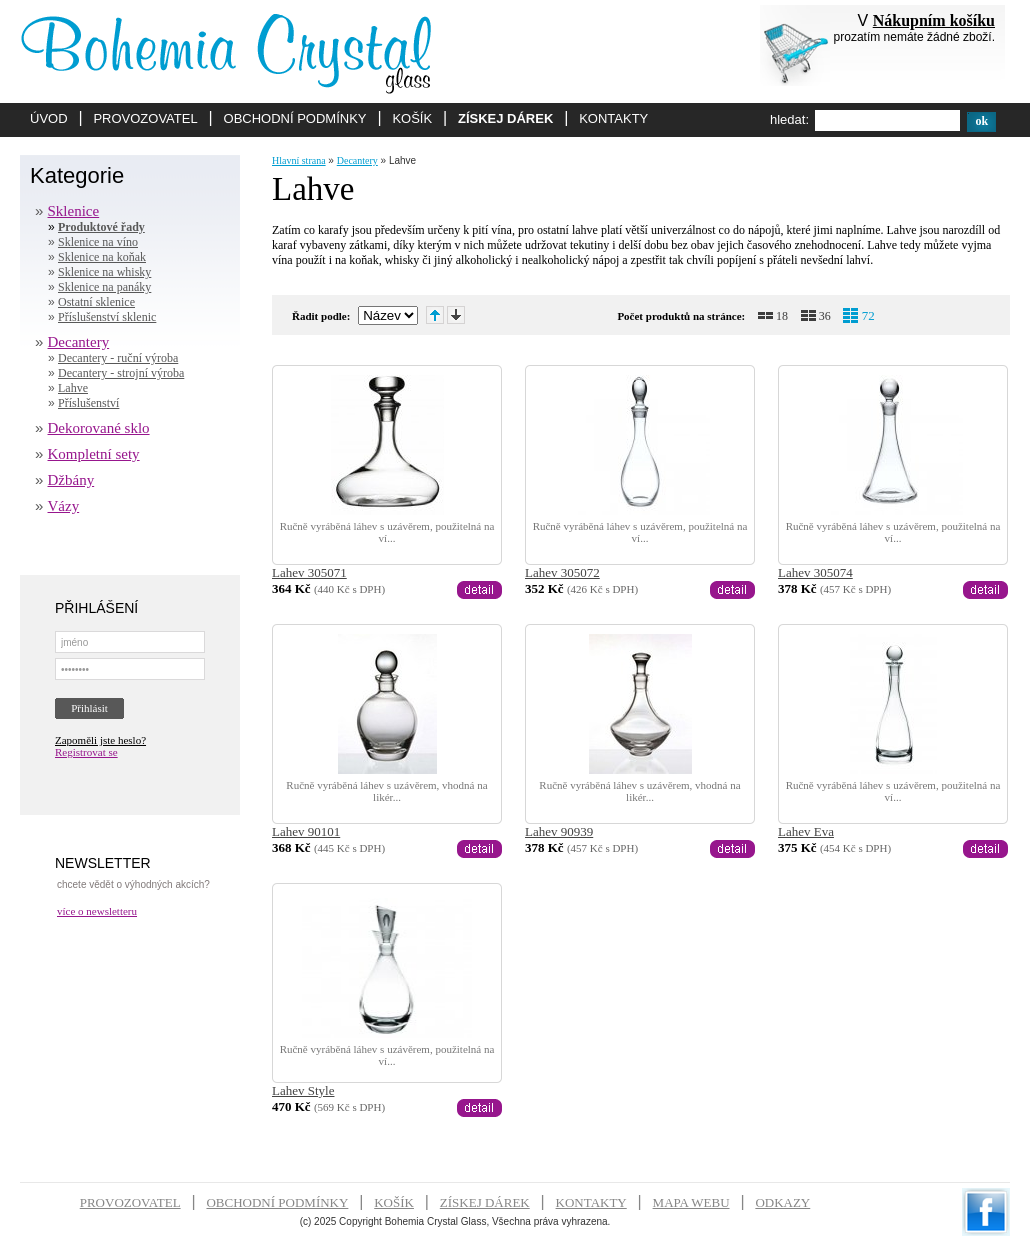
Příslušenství (88, 403)
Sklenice (74, 211)
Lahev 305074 (815, 572)
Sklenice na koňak (102, 257)
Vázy (64, 506)
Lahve (73, 388)
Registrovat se (86, 752)
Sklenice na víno (98, 242)
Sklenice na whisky (104, 272)
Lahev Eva (806, 831)
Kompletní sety (94, 454)
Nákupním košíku (934, 20)
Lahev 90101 (306, 831)
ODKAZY (782, 1202)
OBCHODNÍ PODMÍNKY (295, 118)
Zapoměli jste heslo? (100, 740)
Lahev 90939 (559, 831)
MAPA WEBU (691, 1202)
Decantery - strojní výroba (121, 373)
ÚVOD (49, 118)
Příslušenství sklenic (107, 317)
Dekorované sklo (99, 428)
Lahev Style (303, 1090)
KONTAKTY (613, 118)
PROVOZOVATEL (145, 118)
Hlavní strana (299, 160)
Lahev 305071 (309, 572)
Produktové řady (101, 227)
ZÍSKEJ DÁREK (505, 118)
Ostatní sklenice (96, 302)
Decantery (79, 342)
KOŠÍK (412, 118)
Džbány (71, 480)
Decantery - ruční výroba (118, 358)
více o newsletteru (97, 911)
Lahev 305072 (562, 572)
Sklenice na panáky (104, 287)
